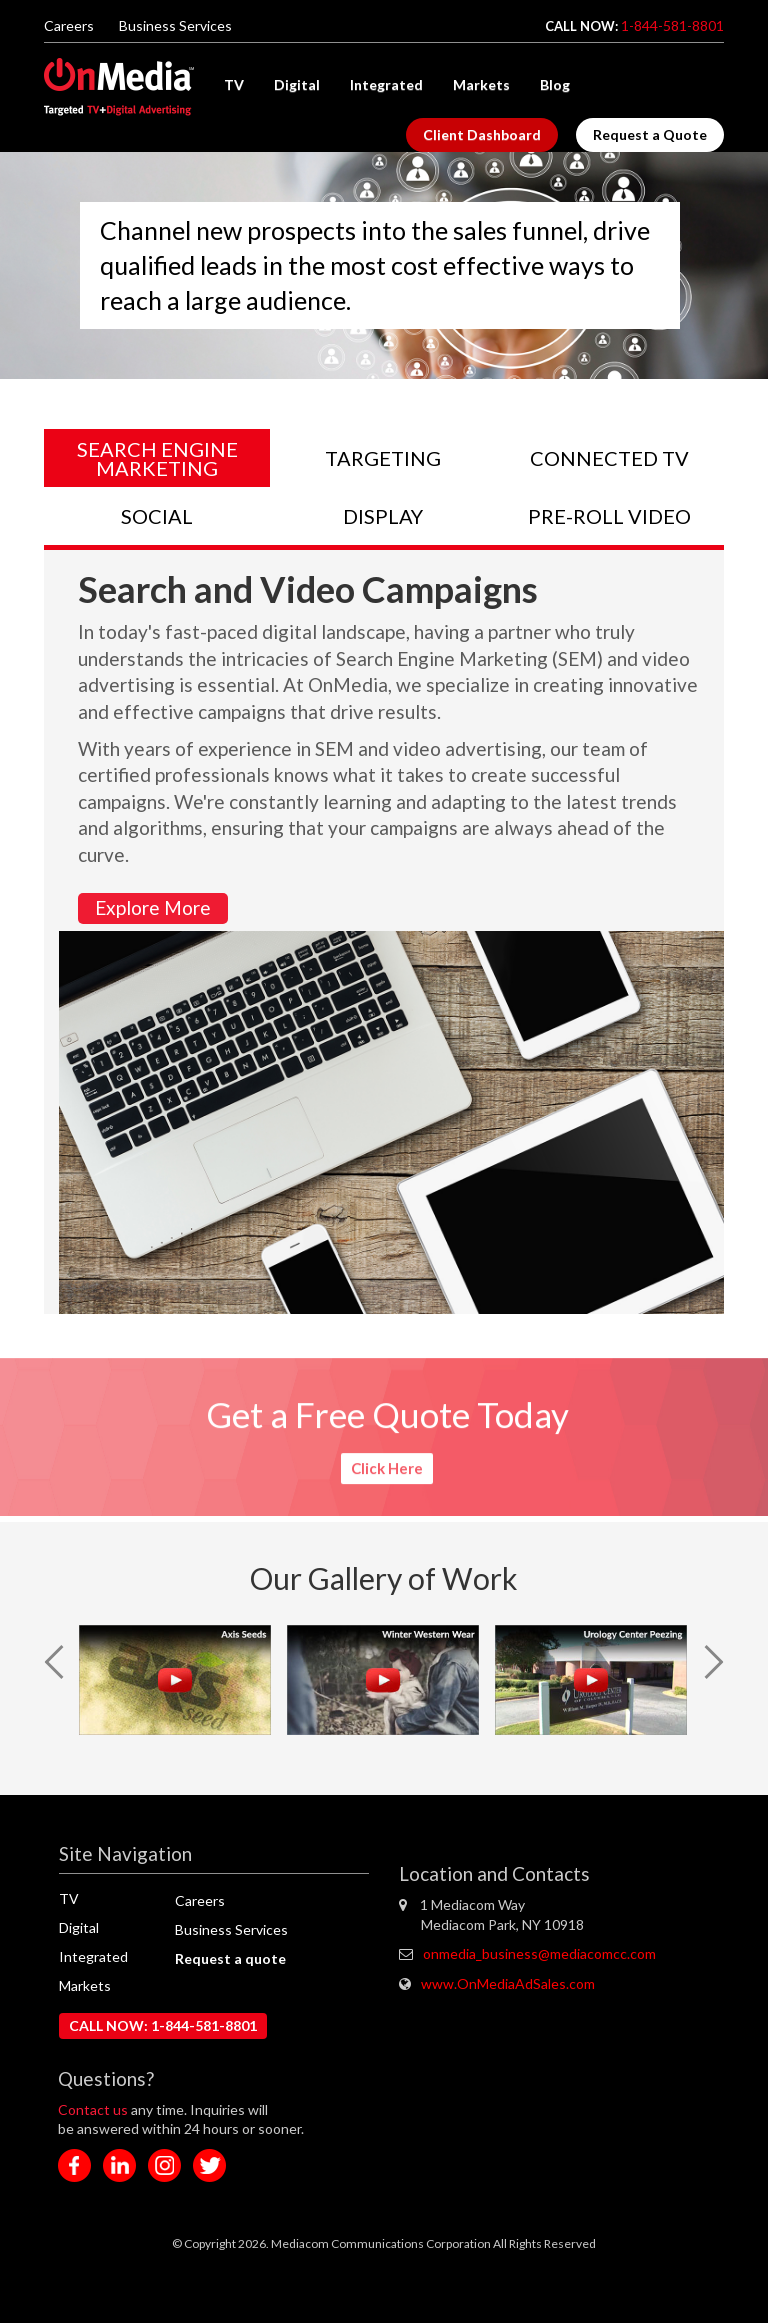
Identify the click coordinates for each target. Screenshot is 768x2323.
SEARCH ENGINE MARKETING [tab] (157, 458)
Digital (297, 84)
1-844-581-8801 (672, 25)
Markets (481, 84)
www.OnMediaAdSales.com (508, 1983)
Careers (69, 25)
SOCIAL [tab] (157, 516)
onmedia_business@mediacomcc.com (539, 1953)
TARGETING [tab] (383, 458)
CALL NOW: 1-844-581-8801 (163, 2025)
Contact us (94, 2109)
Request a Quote (650, 134)
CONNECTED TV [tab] (609, 458)
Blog (555, 84)
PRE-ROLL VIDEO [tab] (609, 516)
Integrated (386, 84)
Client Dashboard (482, 134)
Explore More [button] (153, 907)
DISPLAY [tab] (383, 516)
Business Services (175, 25)
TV (234, 84)
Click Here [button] (387, 1464)
